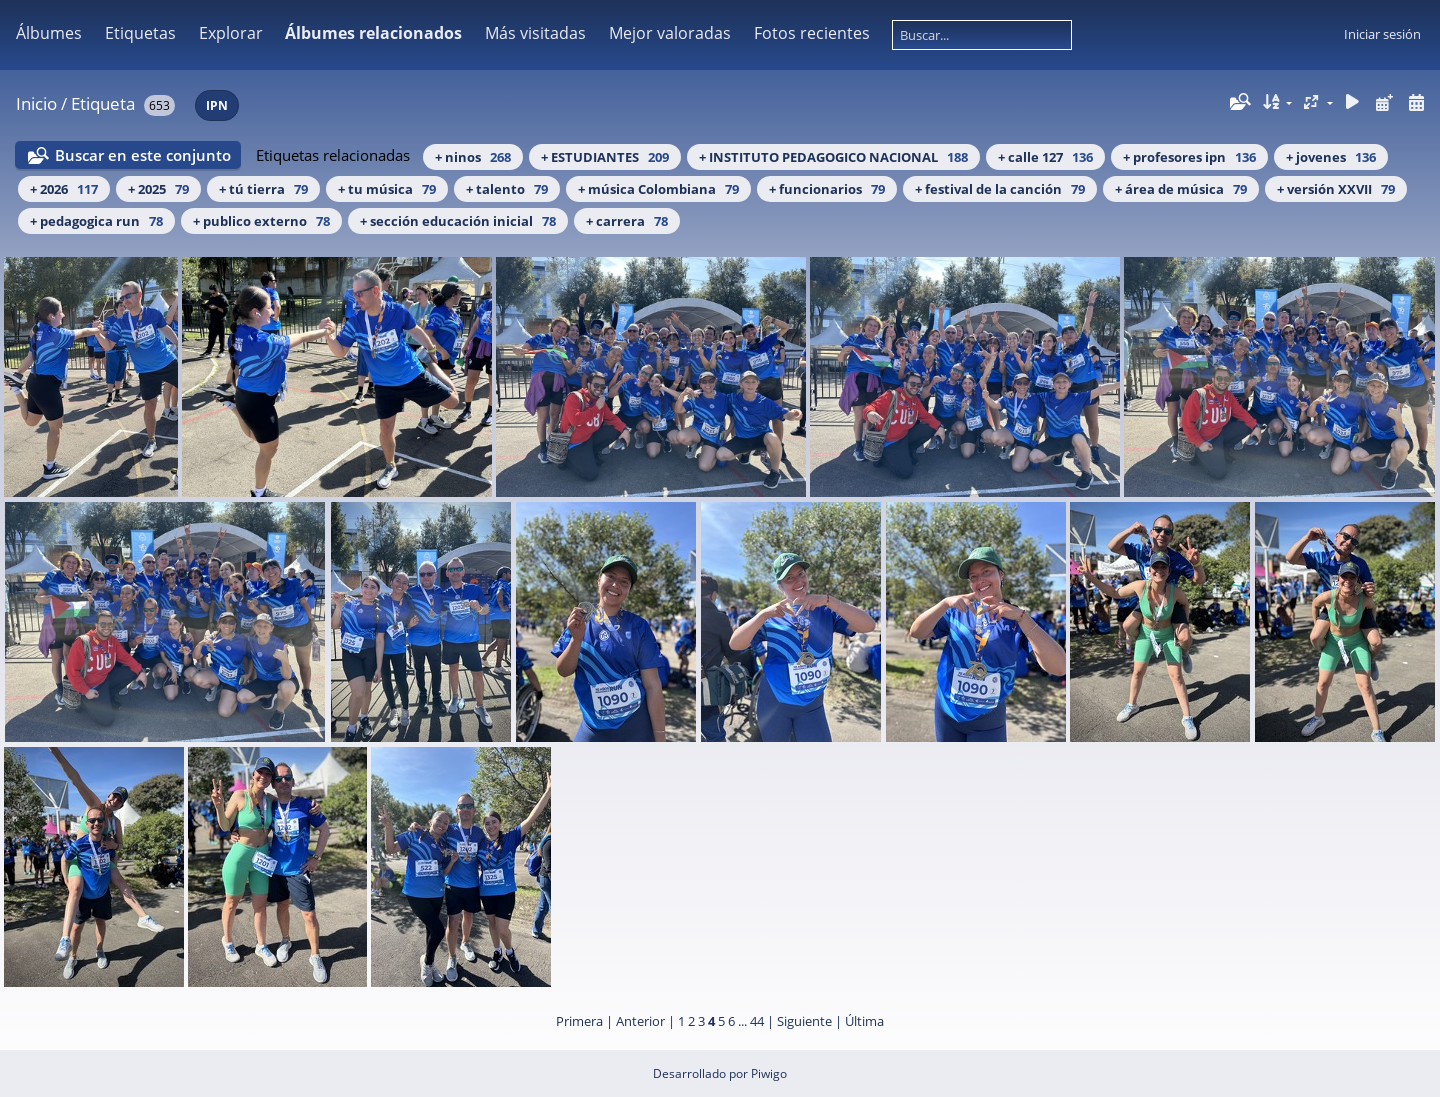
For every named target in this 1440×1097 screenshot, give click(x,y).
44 (757, 1021)
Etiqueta (103, 103)
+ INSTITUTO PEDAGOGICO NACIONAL (833, 157)
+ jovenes (1331, 157)
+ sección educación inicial (458, 221)
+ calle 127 (1045, 157)
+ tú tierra (263, 189)
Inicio (36, 103)
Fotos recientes (812, 33)
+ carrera (627, 221)
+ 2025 (158, 189)
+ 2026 (64, 189)
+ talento (507, 189)
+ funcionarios (827, 189)
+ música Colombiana (658, 189)
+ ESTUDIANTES (605, 157)
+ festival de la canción (1000, 189)
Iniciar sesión (1382, 34)
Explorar (231, 33)
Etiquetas (140, 33)
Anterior (640, 1021)
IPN (217, 105)
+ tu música (387, 189)
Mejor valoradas (670, 33)
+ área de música (1181, 189)
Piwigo (769, 1073)
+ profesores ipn (1189, 157)
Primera (579, 1021)
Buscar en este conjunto (143, 155)
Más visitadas (535, 33)
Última (864, 1021)
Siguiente (804, 1021)
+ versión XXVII (1336, 189)
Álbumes (49, 33)
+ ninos (473, 157)
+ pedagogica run (96, 221)
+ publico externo (261, 221)
